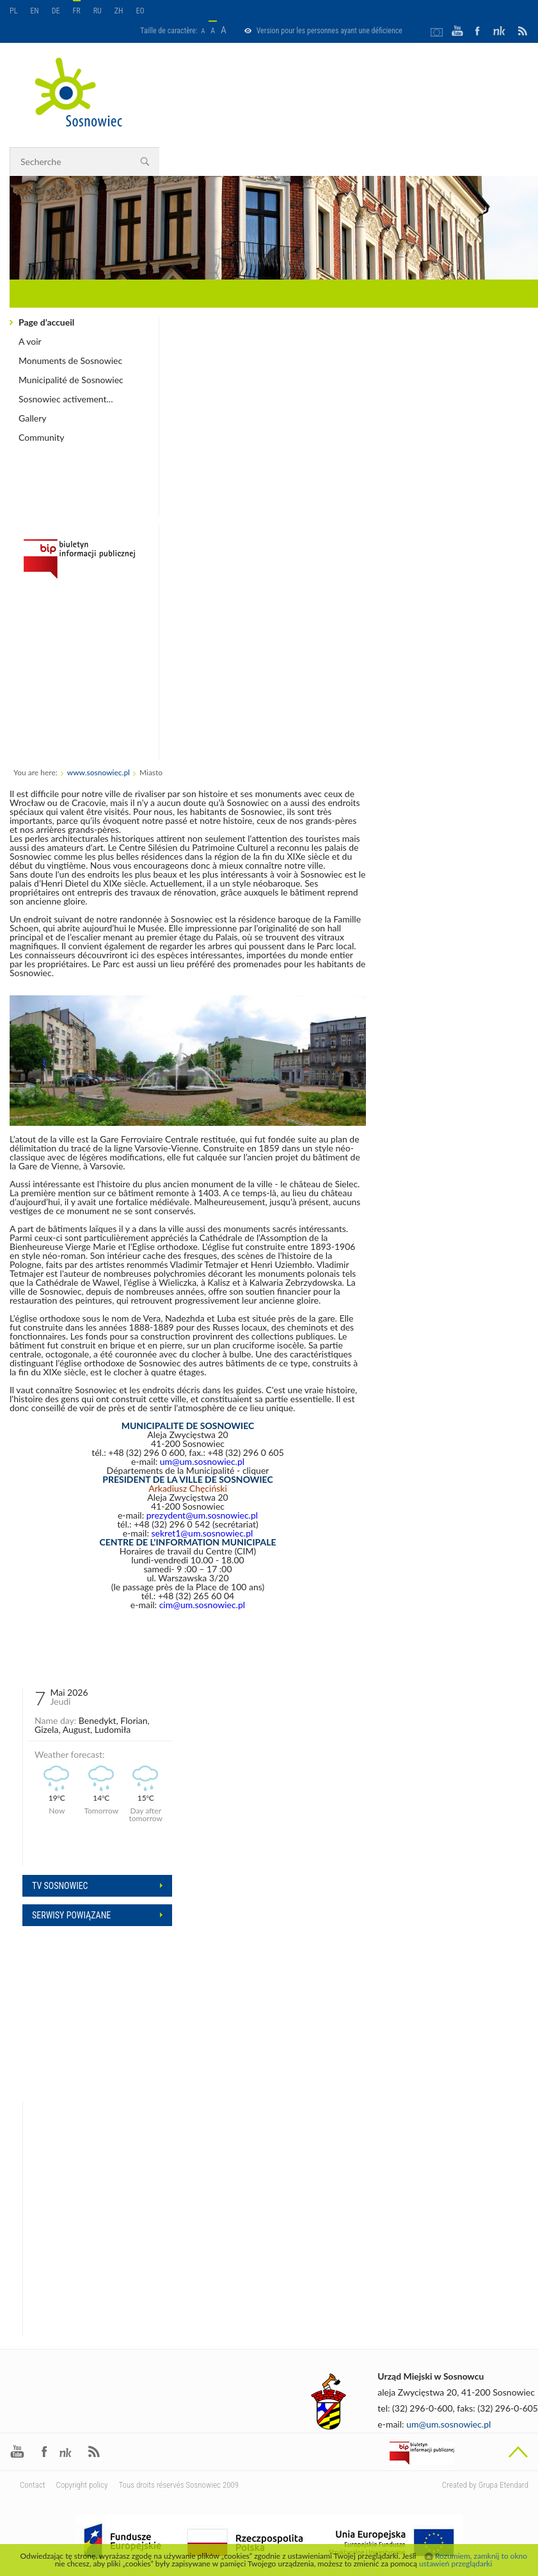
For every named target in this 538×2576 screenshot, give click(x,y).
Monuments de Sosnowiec (70, 360)
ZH (119, 10)
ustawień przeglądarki (455, 2563)
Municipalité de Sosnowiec (71, 379)
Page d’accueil (46, 322)
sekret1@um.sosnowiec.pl (202, 1533)
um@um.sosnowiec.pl (202, 1461)
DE (56, 10)
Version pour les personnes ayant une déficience (329, 31)
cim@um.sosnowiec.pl (202, 1604)
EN (34, 10)
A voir (30, 341)
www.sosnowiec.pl (98, 772)
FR (77, 10)
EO (140, 10)
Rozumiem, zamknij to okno (481, 2556)
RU (97, 10)
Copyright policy (82, 2485)
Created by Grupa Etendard (485, 2485)
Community (41, 437)
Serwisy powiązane (71, 1915)
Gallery (32, 418)
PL (13, 10)
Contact (32, 2485)
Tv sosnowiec (60, 1885)
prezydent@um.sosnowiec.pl (202, 1515)
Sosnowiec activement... (66, 398)
